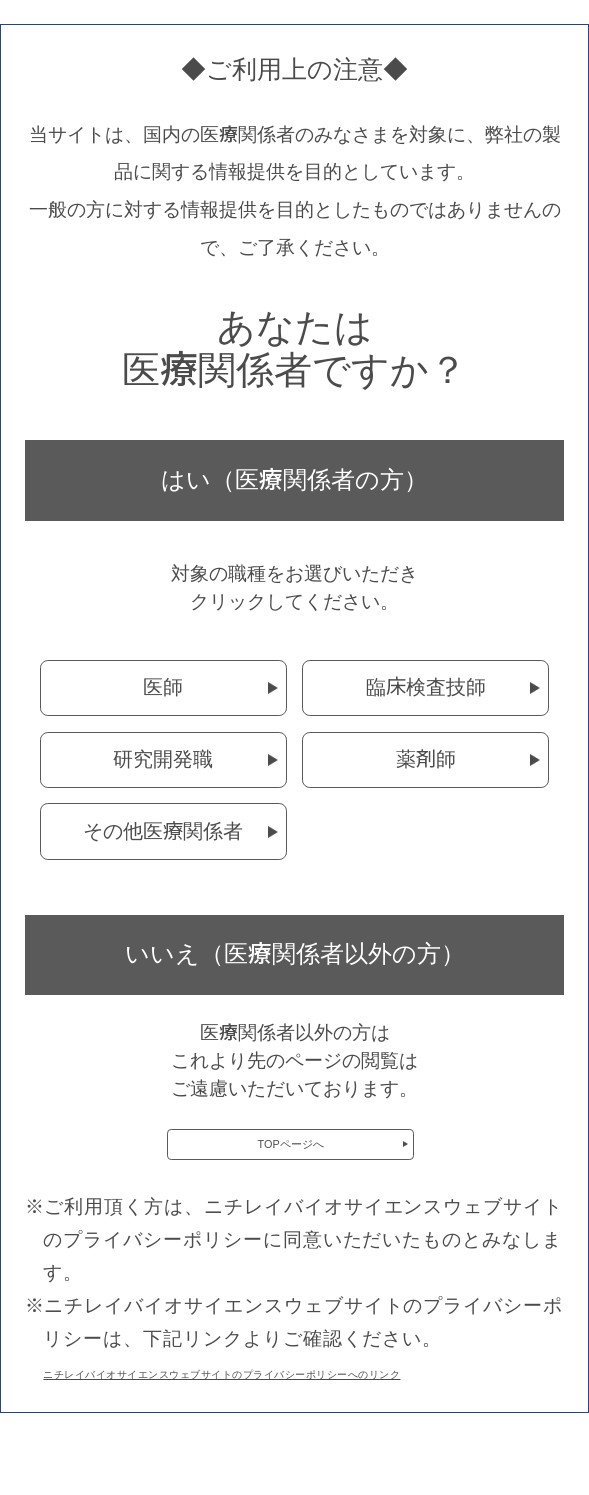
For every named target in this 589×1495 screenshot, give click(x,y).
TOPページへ (291, 1156)
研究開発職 (163, 759)
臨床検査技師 (426, 687)
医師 (163, 687)
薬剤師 (426, 759)
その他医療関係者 (163, 831)
